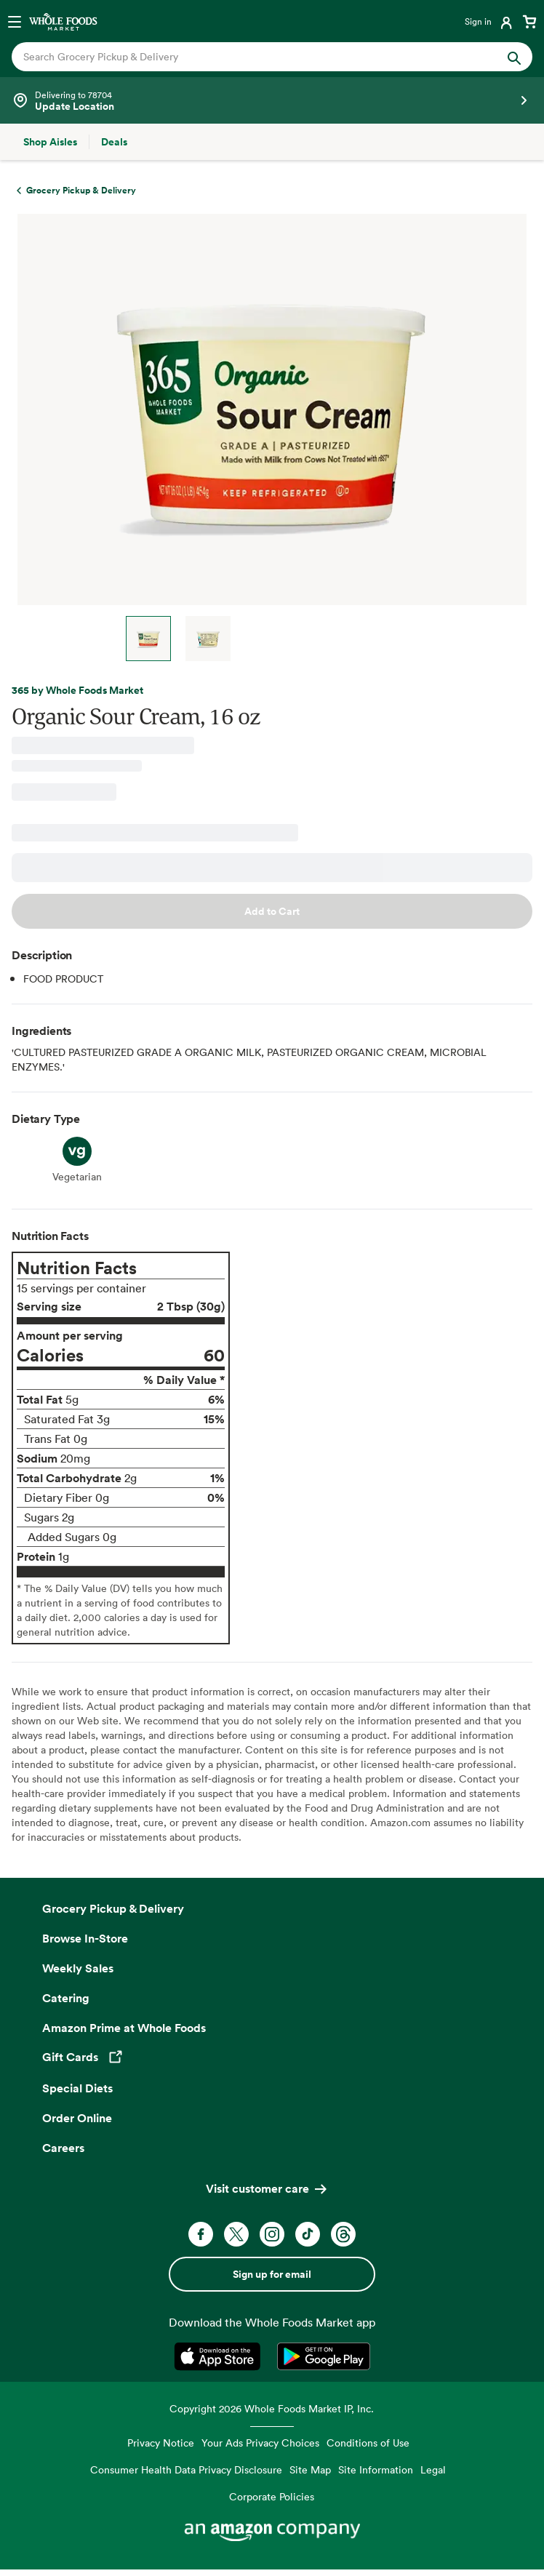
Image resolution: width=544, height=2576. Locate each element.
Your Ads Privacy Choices (260, 2442)
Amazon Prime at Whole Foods (124, 2028)
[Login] (490, 21)
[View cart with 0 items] (529, 21)
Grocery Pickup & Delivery (113, 1908)
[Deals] (114, 142)
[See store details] (272, 100)
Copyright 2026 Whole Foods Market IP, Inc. (271, 2408)
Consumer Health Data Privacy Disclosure (186, 2469)
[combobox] (247, 56)
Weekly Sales (77, 1968)
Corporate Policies (271, 2496)
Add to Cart (272, 911)
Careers (63, 2148)
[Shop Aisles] (50, 142)
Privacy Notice (160, 2442)
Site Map (310, 2469)
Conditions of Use (368, 2442)
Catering (65, 1998)
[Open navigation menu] (14, 21)
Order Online (77, 2118)
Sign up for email (272, 2274)
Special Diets (77, 2088)
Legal (433, 2469)
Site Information (375, 2469)
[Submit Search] (514, 56)
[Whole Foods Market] (63, 21)
